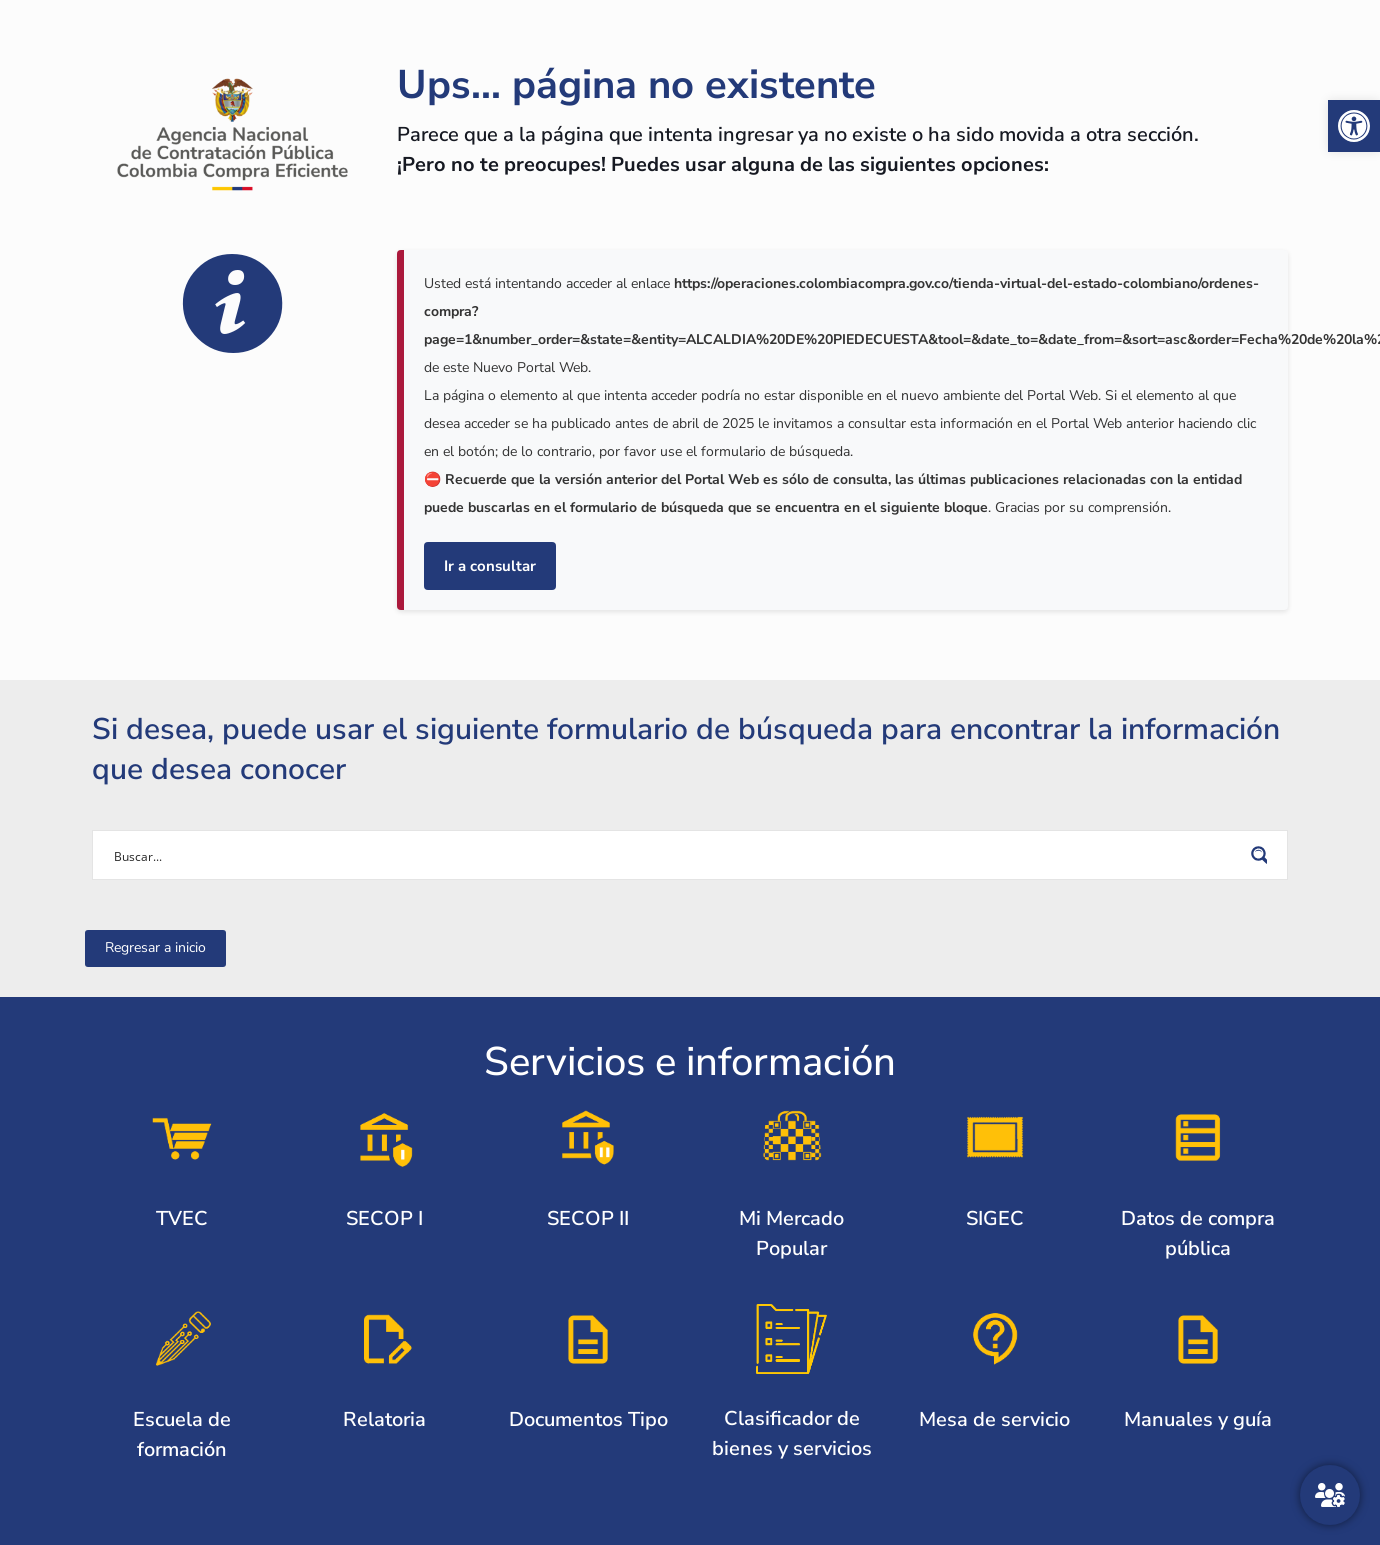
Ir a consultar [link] (490, 566)
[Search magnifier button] (1263, 855)
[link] (1354, 126)
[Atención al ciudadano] (1330, 1495)
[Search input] (677, 855)
